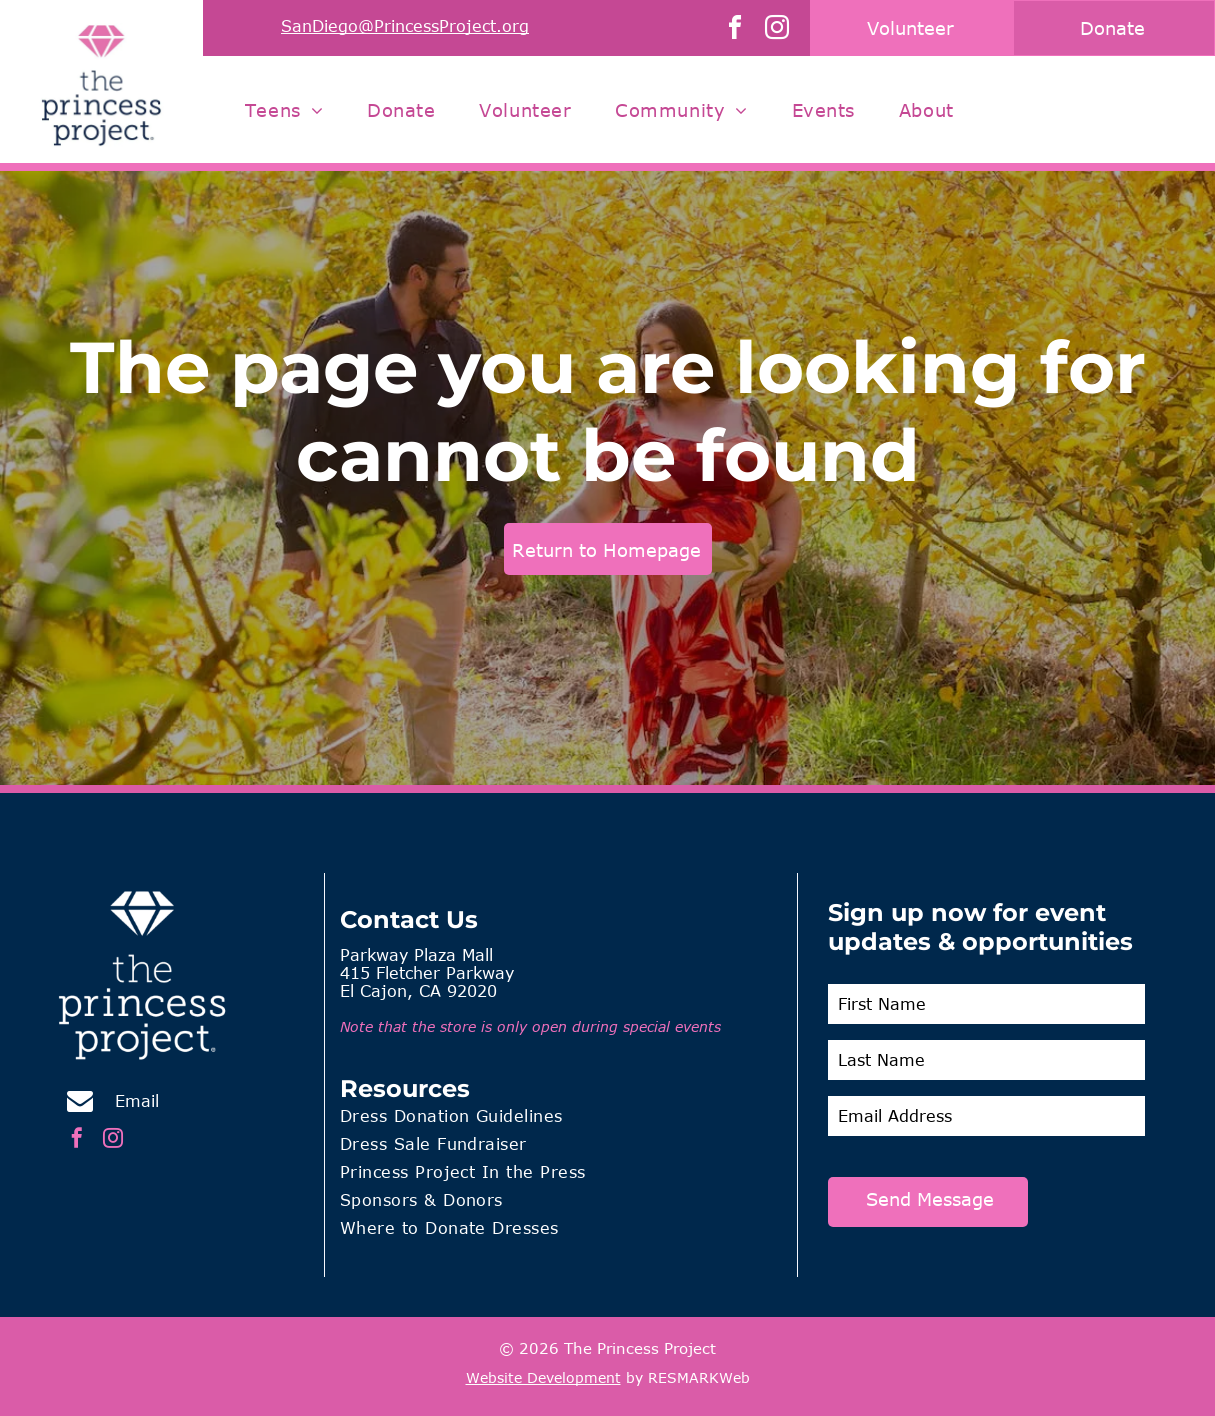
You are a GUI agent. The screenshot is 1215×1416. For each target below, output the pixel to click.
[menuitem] (284, 110)
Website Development (543, 1377)
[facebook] (735, 30)
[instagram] (777, 30)
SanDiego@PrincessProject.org (405, 26)
